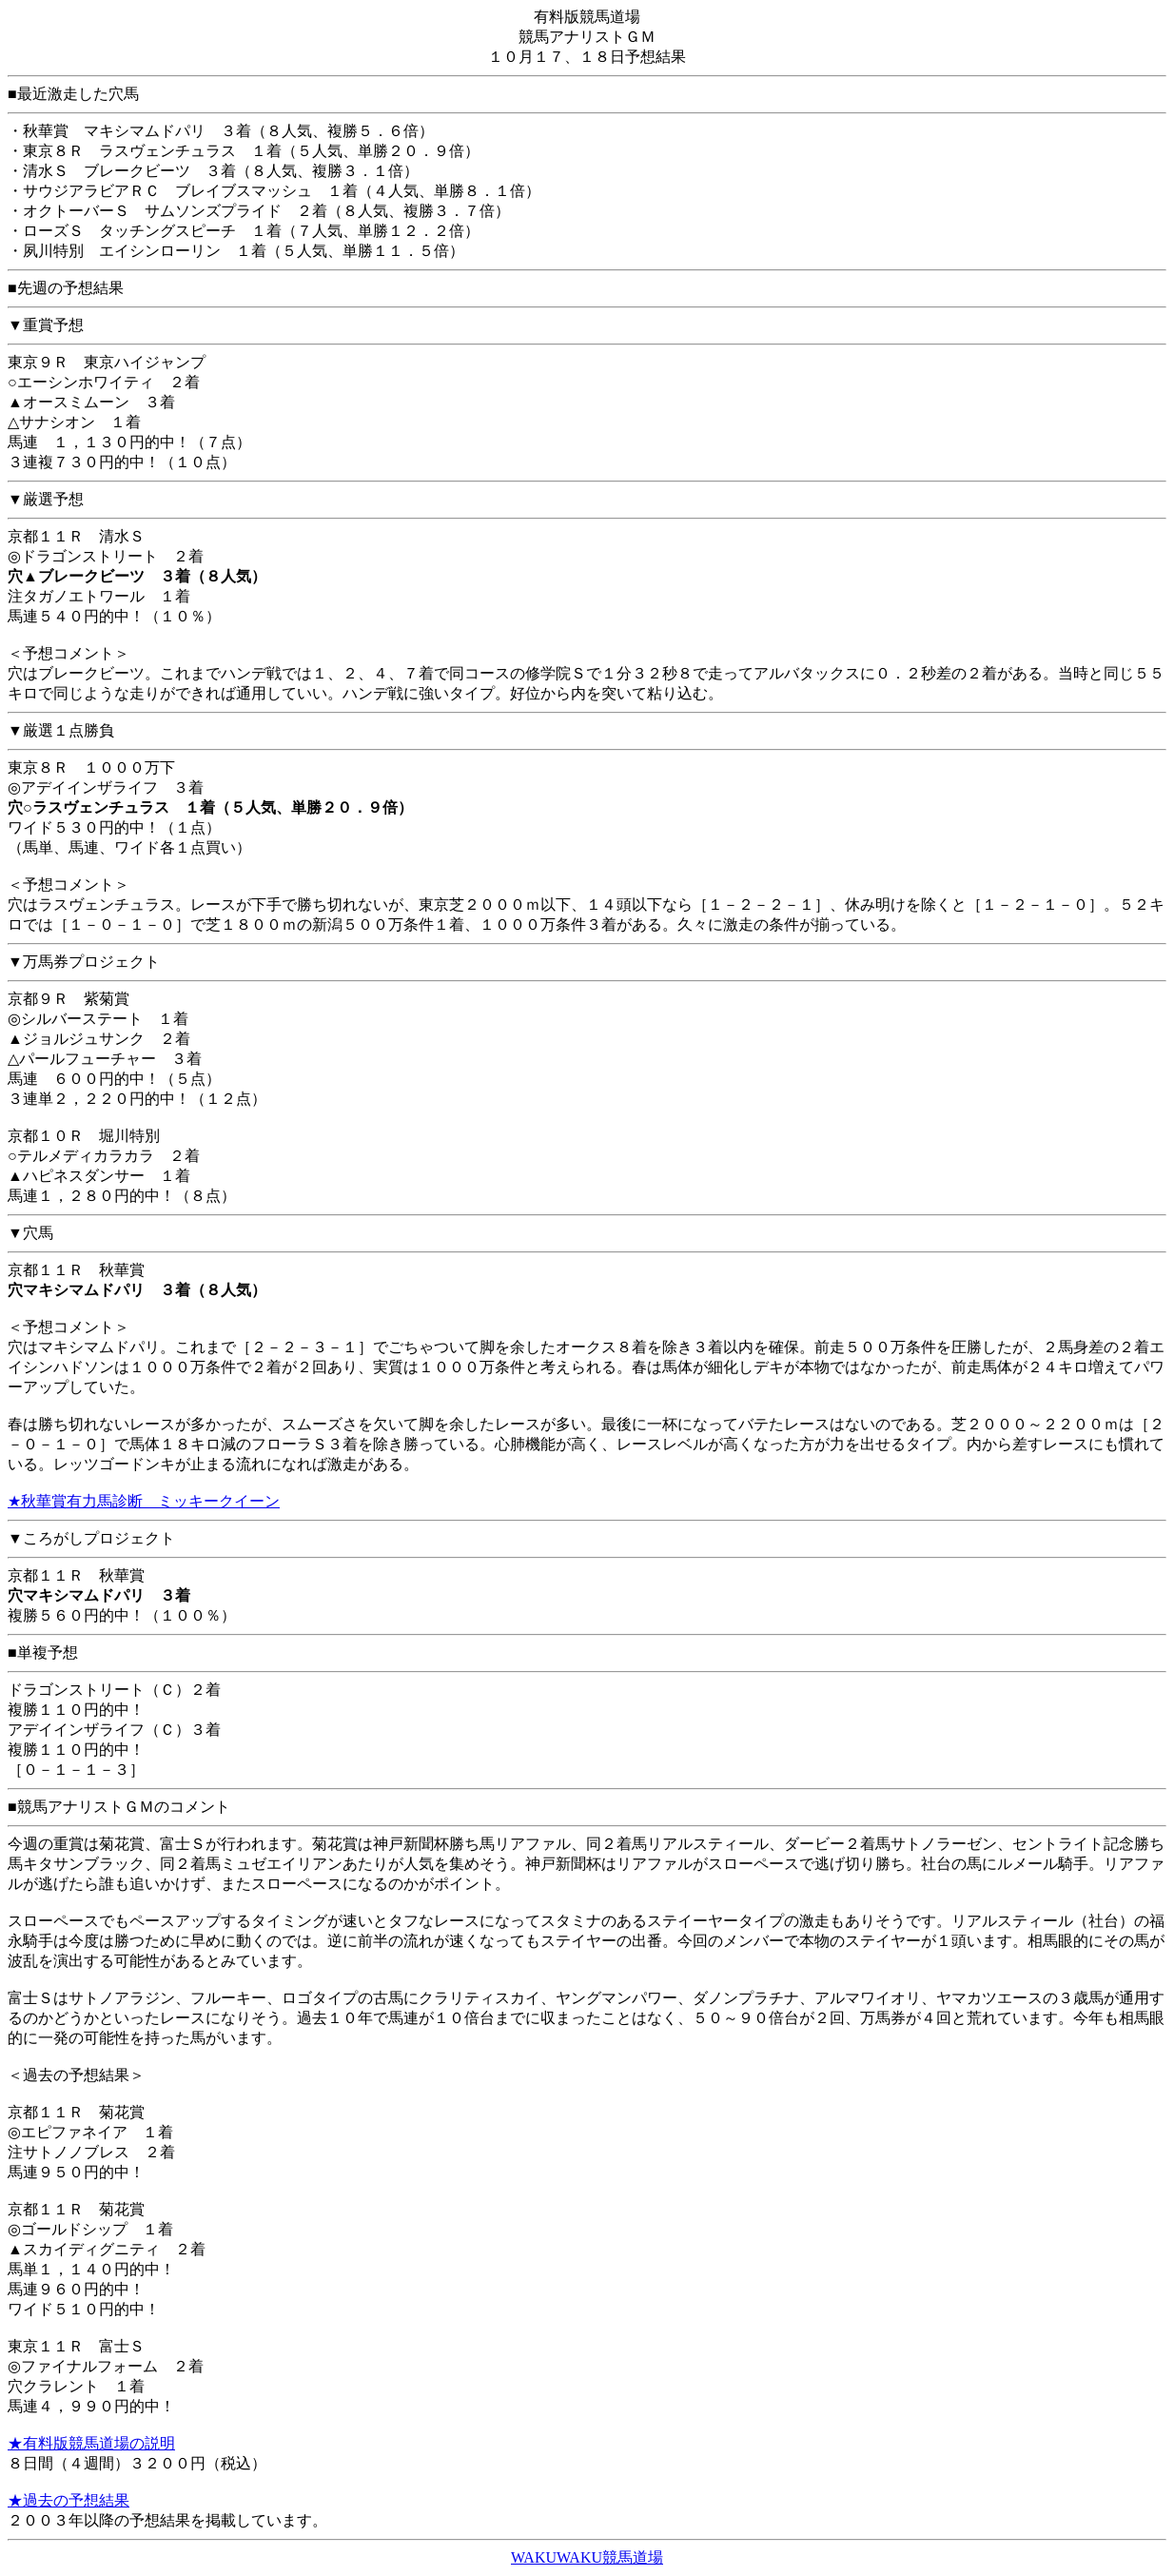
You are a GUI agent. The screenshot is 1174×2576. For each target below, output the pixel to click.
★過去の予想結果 (68, 2500)
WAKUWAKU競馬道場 (587, 2557)
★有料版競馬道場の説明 (91, 2443)
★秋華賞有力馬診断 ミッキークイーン (144, 1501)
